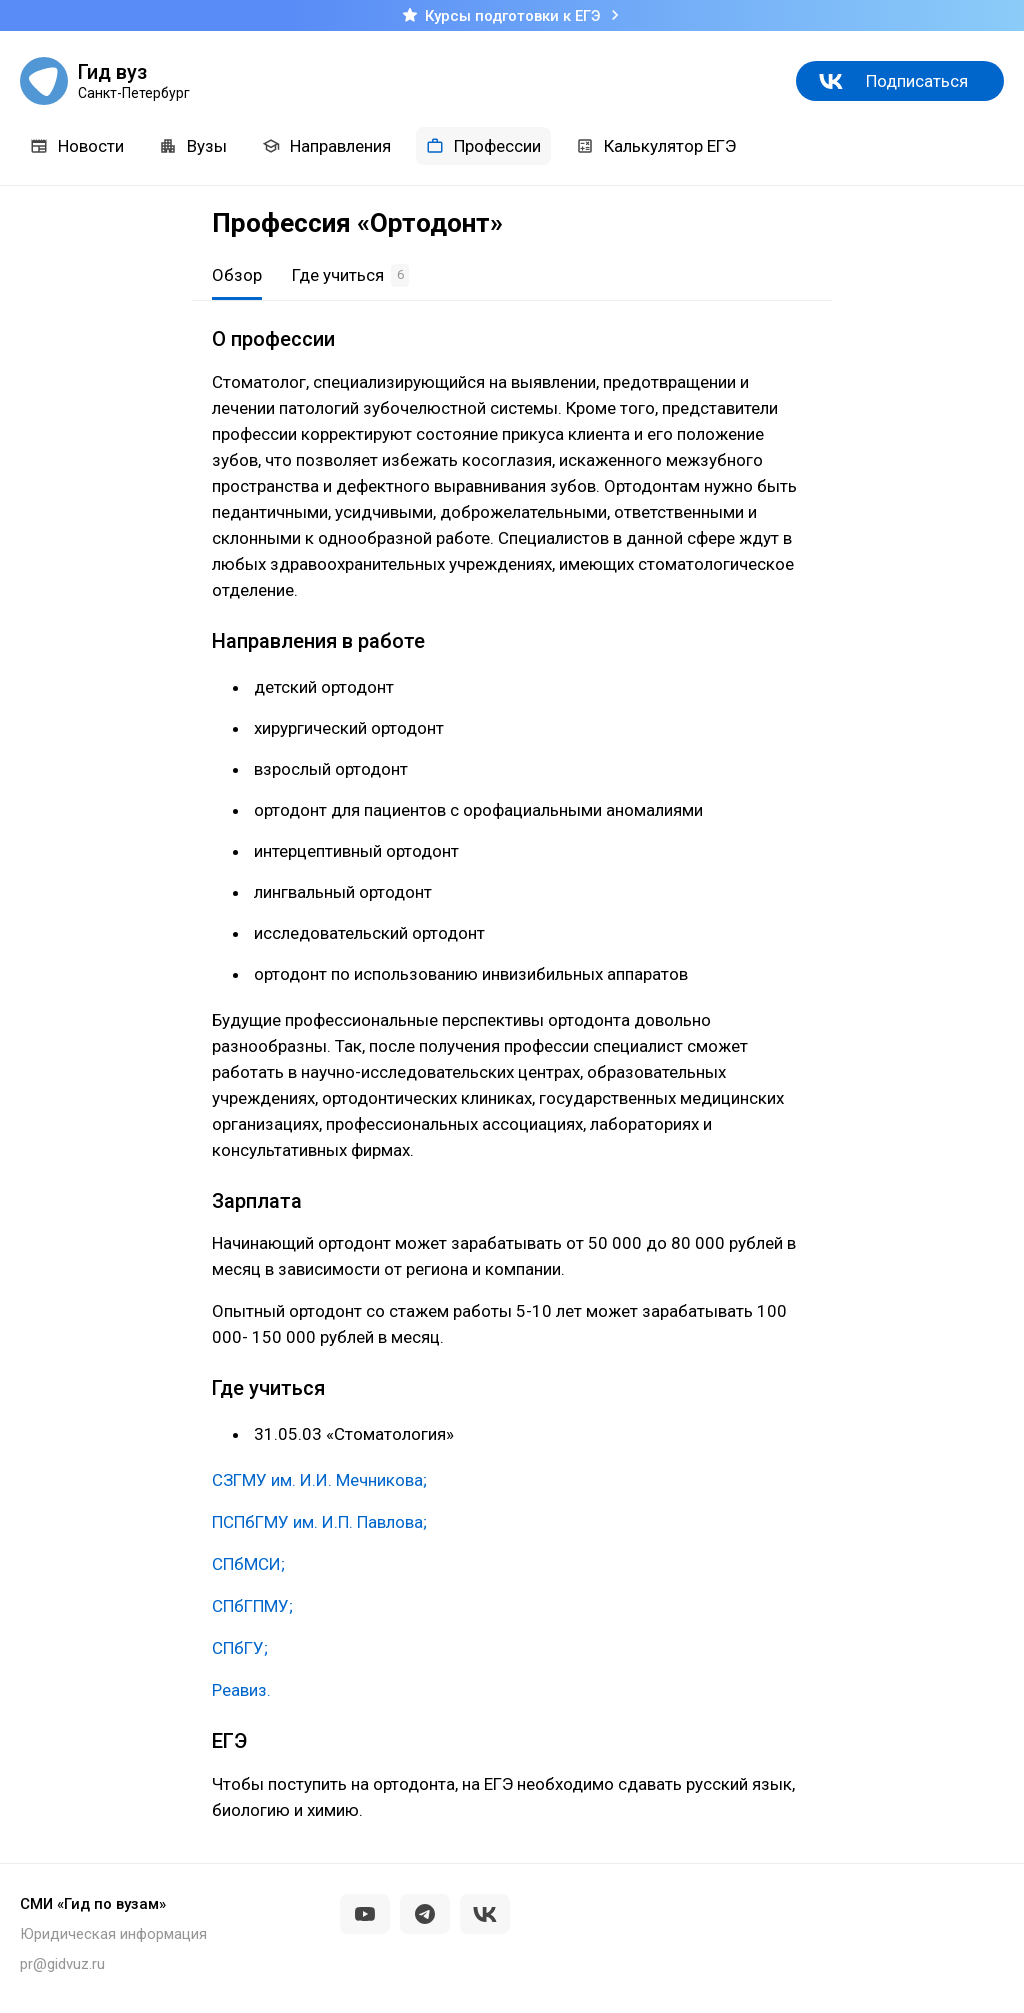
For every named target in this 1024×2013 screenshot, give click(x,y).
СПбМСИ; (248, 1564)
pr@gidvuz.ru (62, 1964)
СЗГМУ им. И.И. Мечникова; (319, 1480)
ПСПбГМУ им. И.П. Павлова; (319, 1522)
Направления (326, 146)
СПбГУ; (240, 1648)
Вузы (193, 146)
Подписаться (917, 81)
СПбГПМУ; (252, 1606)
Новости (77, 146)
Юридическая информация (113, 1934)
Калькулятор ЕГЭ (656, 146)
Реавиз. (241, 1690)
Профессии (483, 146)
